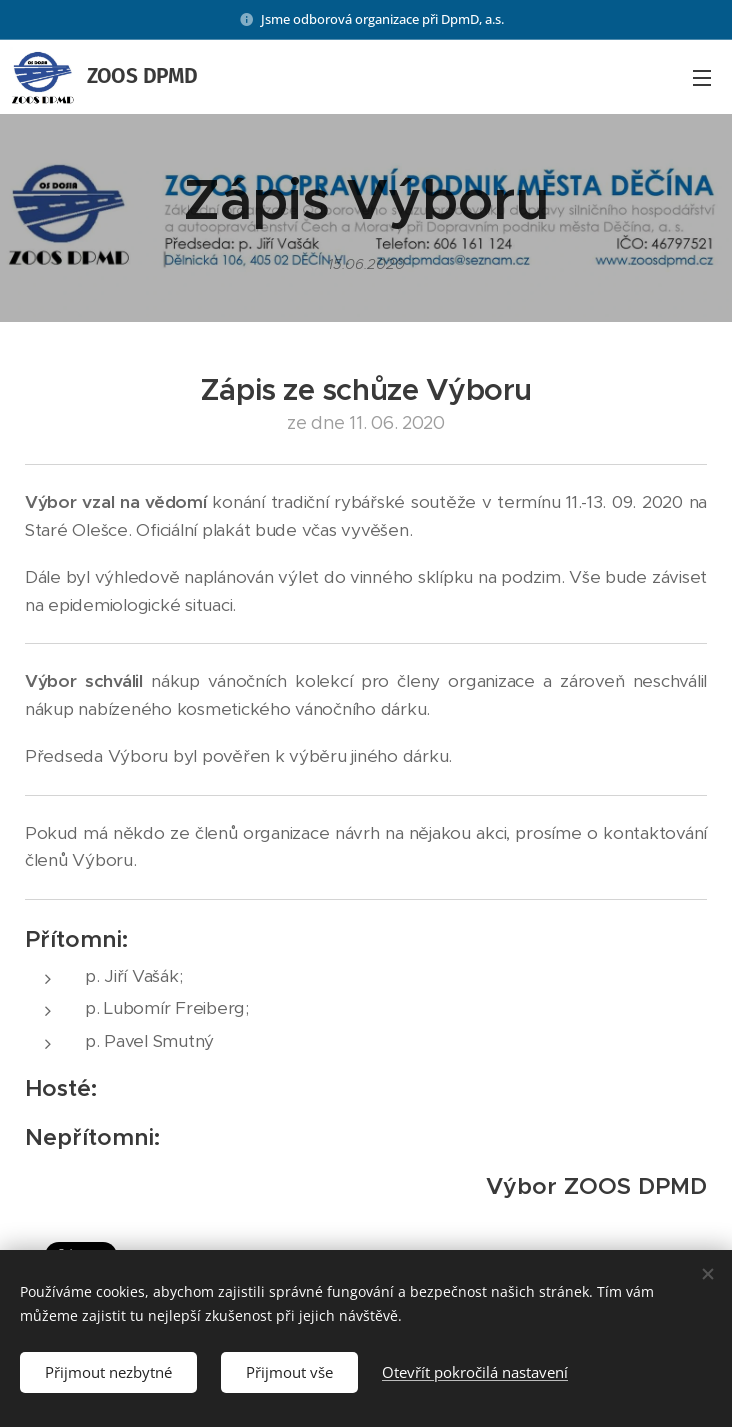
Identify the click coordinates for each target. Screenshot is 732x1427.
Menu (702, 78)
